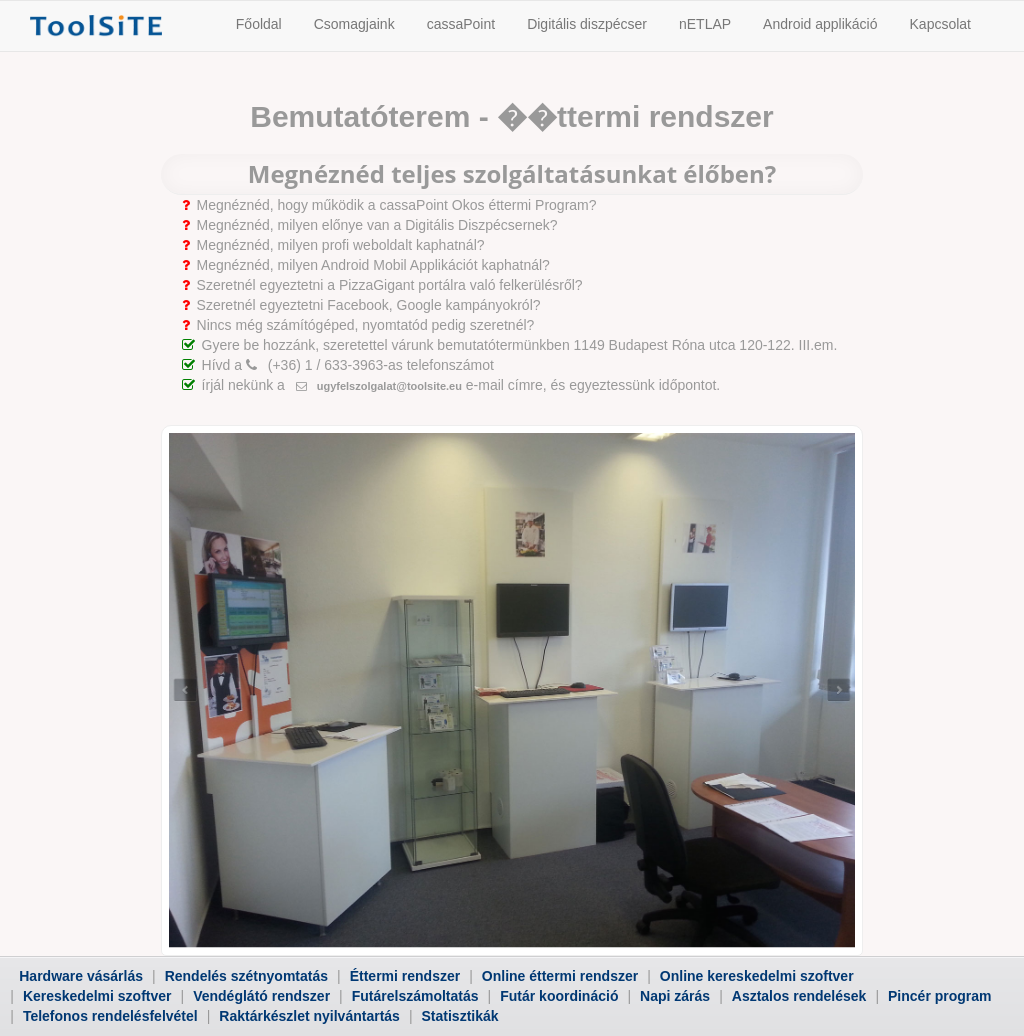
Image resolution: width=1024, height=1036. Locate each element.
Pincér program (939, 996)
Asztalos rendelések (799, 996)
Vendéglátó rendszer (261, 996)
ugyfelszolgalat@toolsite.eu (379, 386)
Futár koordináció (559, 996)
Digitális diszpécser (587, 24)
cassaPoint (461, 24)
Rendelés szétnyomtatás (246, 976)
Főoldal (259, 24)
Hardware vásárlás (81, 976)
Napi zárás (675, 996)
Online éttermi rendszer (560, 976)
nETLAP (705, 24)
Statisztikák (460, 1016)
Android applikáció (820, 24)
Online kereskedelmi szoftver (757, 976)
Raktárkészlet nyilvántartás (309, 1016)
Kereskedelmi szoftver (97, 996)
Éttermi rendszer (405, 976)
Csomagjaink (354, 24)
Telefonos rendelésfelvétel (110, 1016)
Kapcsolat (940, 24)
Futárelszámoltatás (415, 996)
